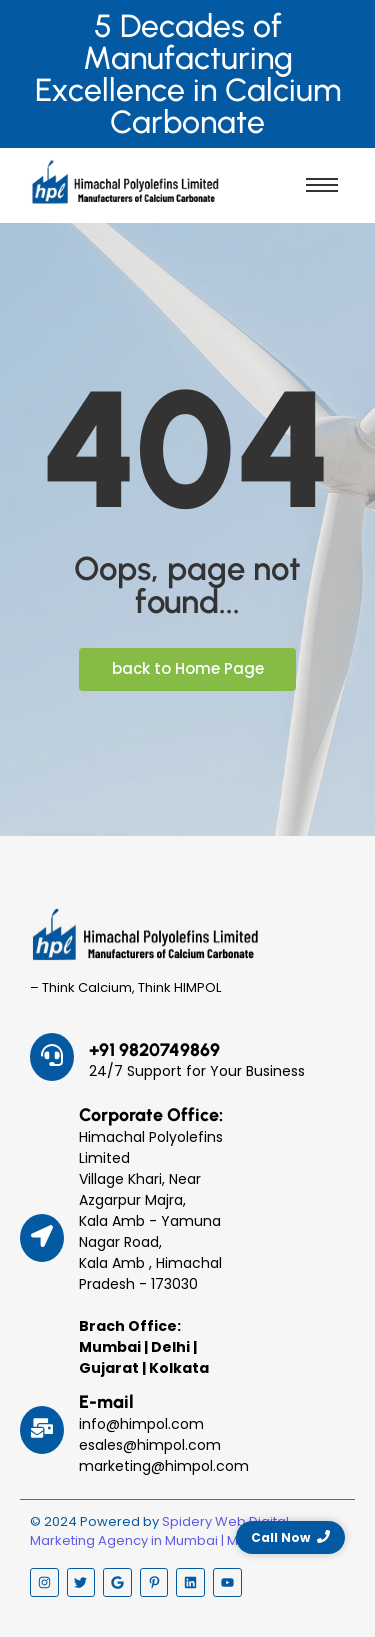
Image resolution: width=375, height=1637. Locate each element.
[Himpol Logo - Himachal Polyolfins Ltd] (125, 182)
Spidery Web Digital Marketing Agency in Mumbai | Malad (159, 1531)
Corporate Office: (151, 1115)
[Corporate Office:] (42, 1238)
